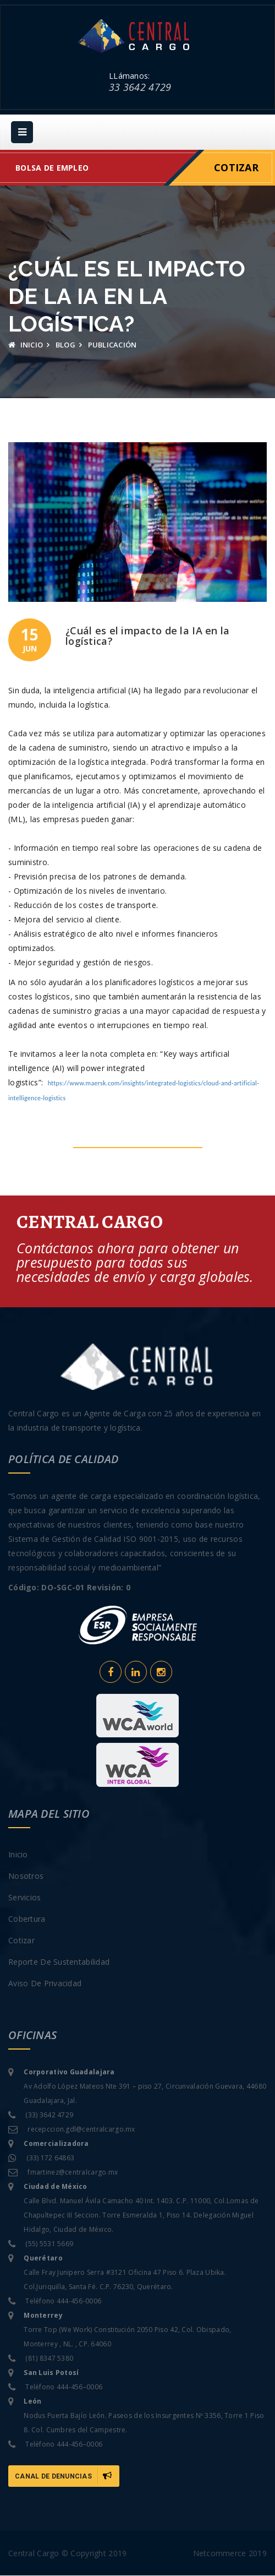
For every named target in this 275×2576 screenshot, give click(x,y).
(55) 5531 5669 (49, 2244)
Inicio (25, 346)
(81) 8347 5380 (49, 2358)
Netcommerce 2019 (230, 2553)
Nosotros (25, 1876)
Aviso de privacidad (44, 1984)
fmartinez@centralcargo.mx (73, 2172)
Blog (65, 346)
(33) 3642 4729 (49, 2115)
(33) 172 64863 (50, 2158)
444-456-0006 (79, 2301)
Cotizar (236, 168)
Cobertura (27, 1919)
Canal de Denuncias (63, 2476)
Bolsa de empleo (52, 169)
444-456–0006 (79, 2387)
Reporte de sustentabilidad (58, 1962)
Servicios (24, 1898)
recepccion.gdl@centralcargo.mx (81, 2129)
